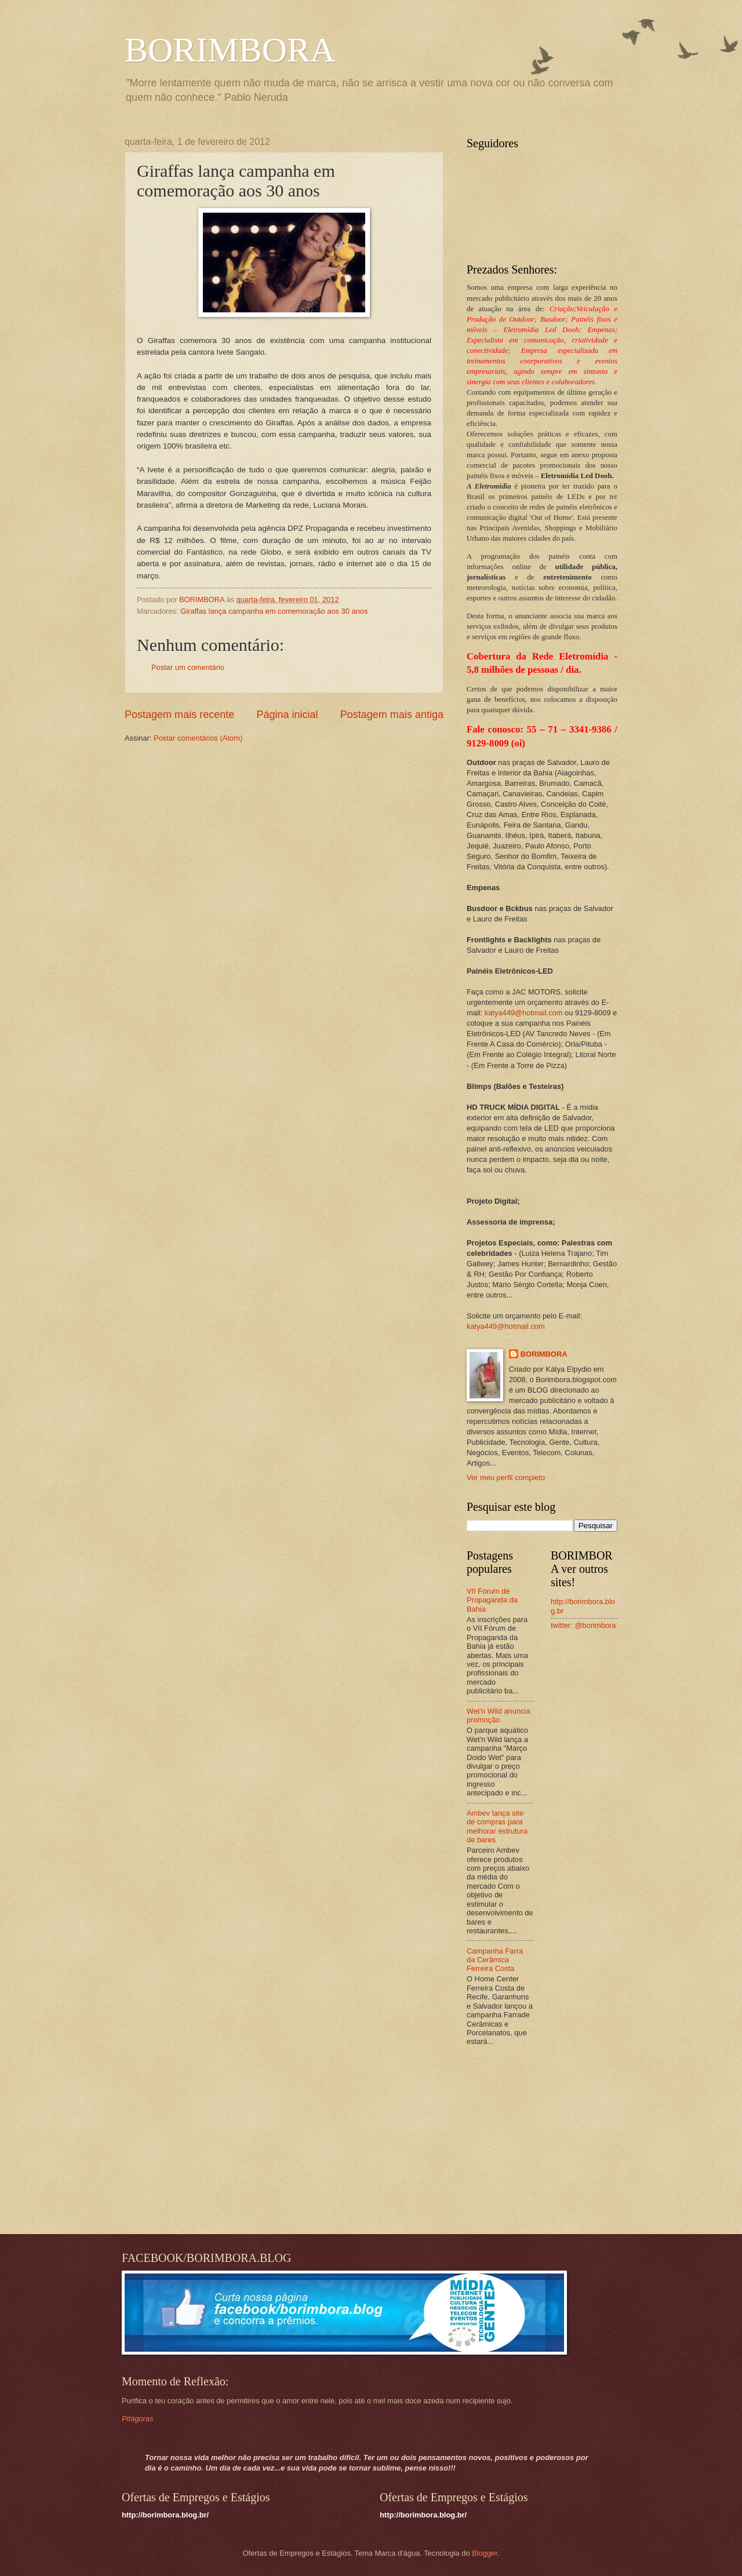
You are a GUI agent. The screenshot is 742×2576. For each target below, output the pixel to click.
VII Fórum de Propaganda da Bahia (492, 1600)
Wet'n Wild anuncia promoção (498, 1715)
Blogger (484, 2553)
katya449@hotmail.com (524, 1012)
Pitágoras (137, 2418)
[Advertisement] (539, 2141)
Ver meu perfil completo (506, 1477)
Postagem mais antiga (391, 714)
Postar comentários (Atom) (198, 738)
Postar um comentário (187, 667)
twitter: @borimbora (583, 1625)
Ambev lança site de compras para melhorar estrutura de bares (497, 1826)
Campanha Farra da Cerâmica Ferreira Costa (495, 1960)
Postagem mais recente (179, 714)
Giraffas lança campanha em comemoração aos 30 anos (274, 611)
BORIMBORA (230, 50)
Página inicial (287, 714)
